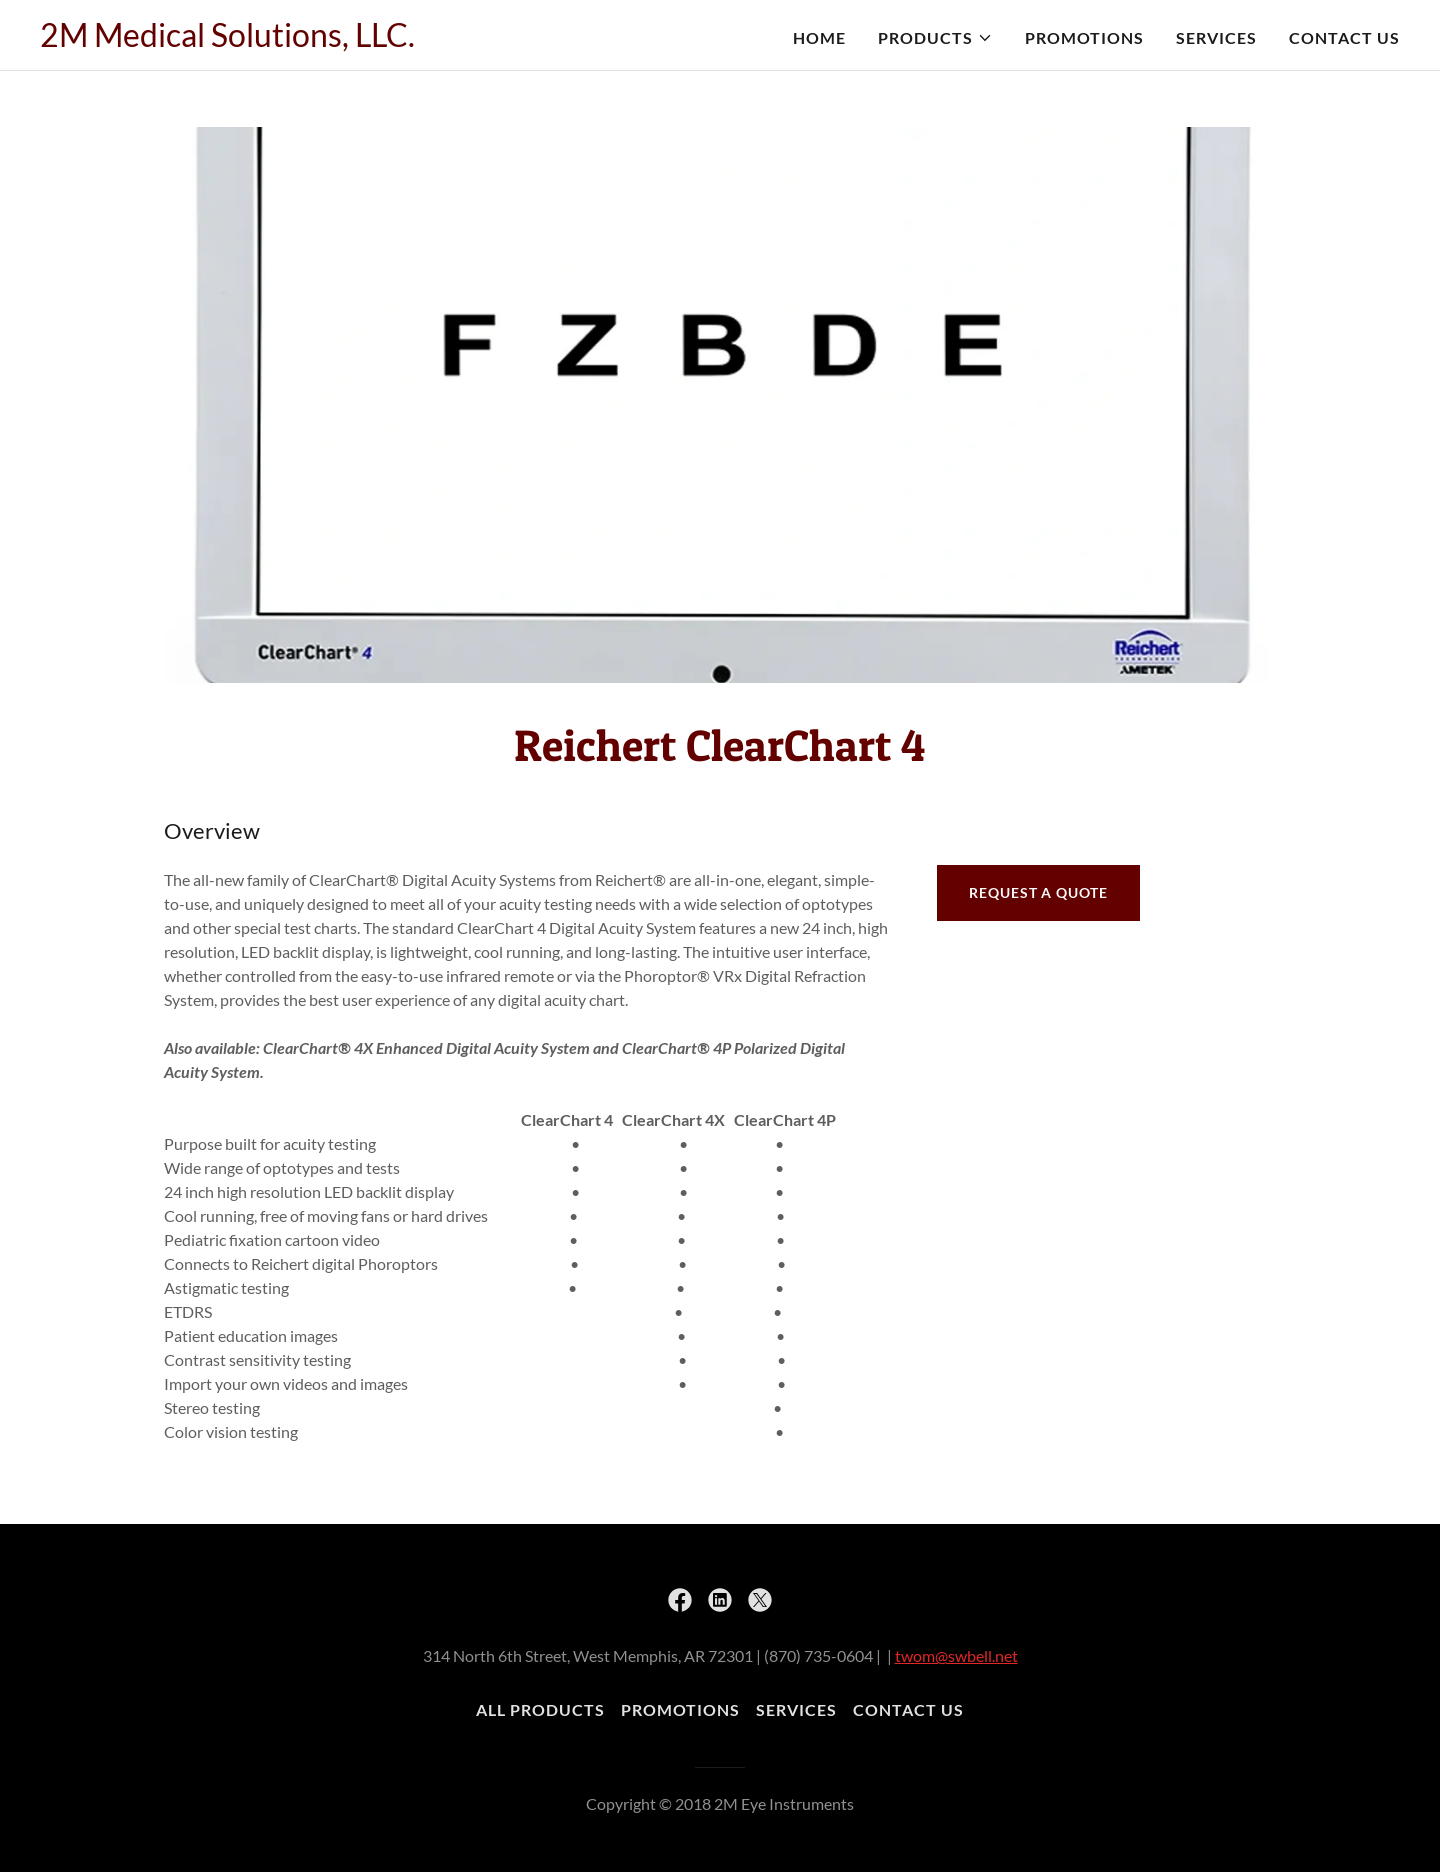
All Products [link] (540, 1709)
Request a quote (1038, 892)
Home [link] (819, 37)
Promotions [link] (1084, 37)
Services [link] (1216, 37)
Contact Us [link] (1344, 37)
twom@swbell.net (956, 1655)
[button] (935, 38)
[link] (227, 40)
